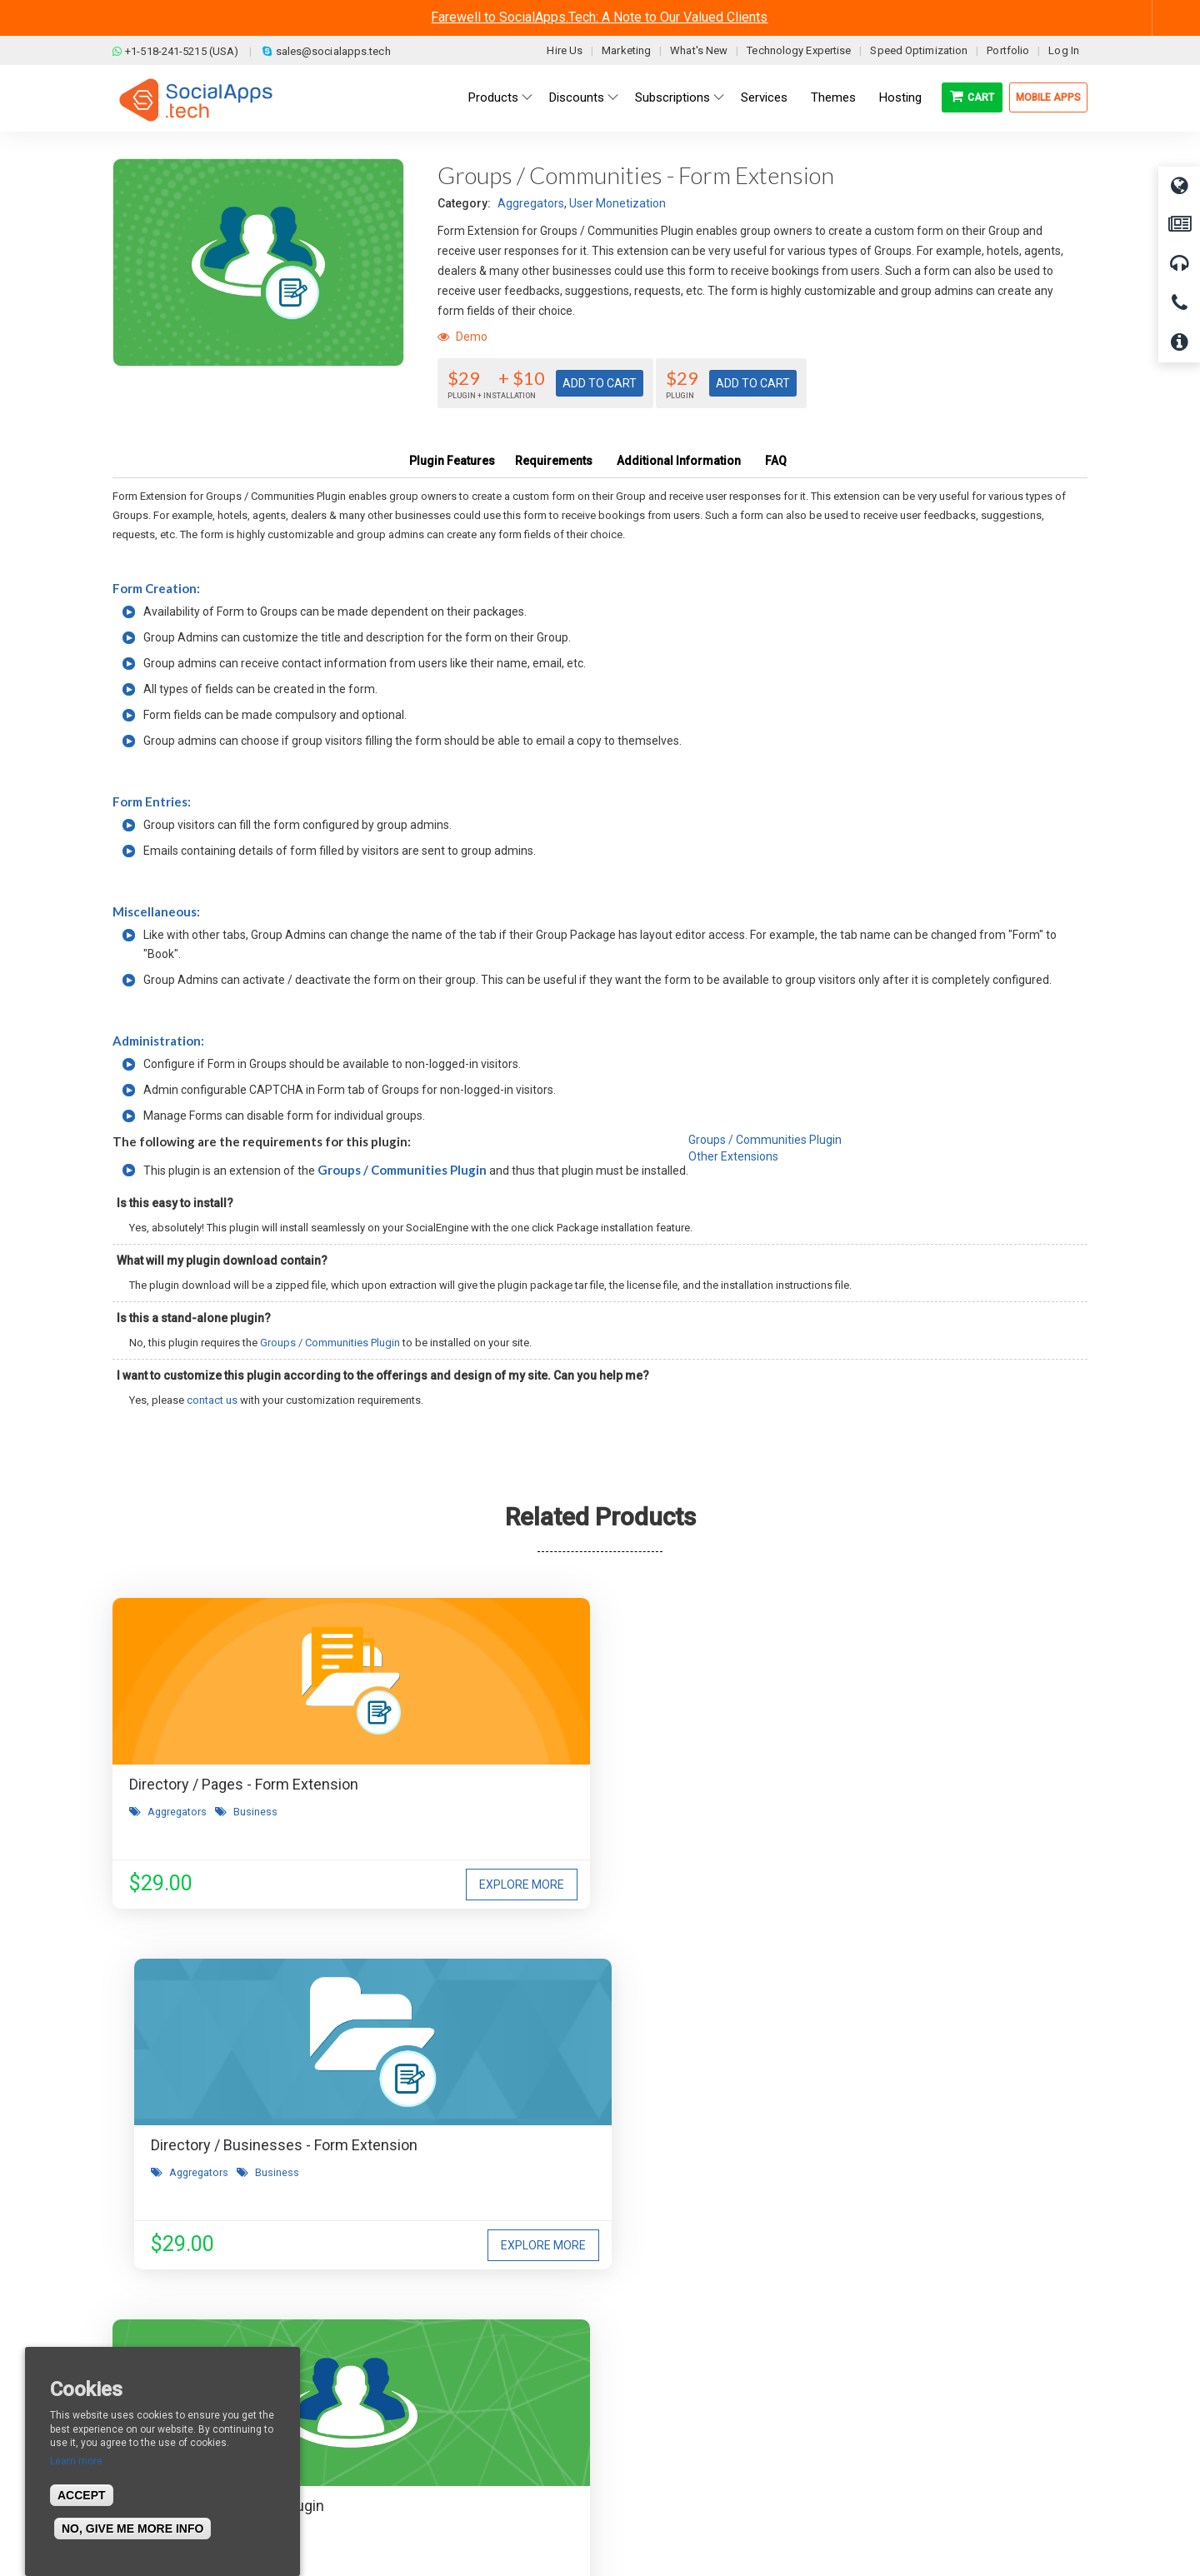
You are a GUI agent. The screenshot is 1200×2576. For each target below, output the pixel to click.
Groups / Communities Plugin (402, 1169)
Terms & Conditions (423, 2366)
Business (255, 1811)
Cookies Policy (409, 2441)
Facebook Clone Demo (677, 2416)
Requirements (553, 460)
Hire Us (564, 50)
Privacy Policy (407, 2416)
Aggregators (531, 203)
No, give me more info (132, 2528)
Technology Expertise (799, 50)
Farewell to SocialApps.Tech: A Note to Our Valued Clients (599, 17)
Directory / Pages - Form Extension (243, 1784)
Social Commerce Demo (682, 2441)
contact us (212, 1400)
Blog (383, 2341)
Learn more (76, 2461)
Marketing (626, 50)
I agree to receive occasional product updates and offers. (607, 2102)
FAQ (776, 460)
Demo (463, 336)
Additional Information (679, 460)
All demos (644, 2341)
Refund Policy (408, 2391)
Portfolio (1008, 50)
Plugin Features (452, 460)
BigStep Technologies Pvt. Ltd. (647, 2525)
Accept (82, 2495)
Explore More (346, 1884)
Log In (1063, 50)
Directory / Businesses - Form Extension (596, 1784)
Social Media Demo (668, 2391)
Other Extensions (733, 1156)
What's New (699, 50)
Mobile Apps (1048, 97)
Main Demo (648, 2366)
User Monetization (617, 203)
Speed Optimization (919, 50)
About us (148, 2341)
